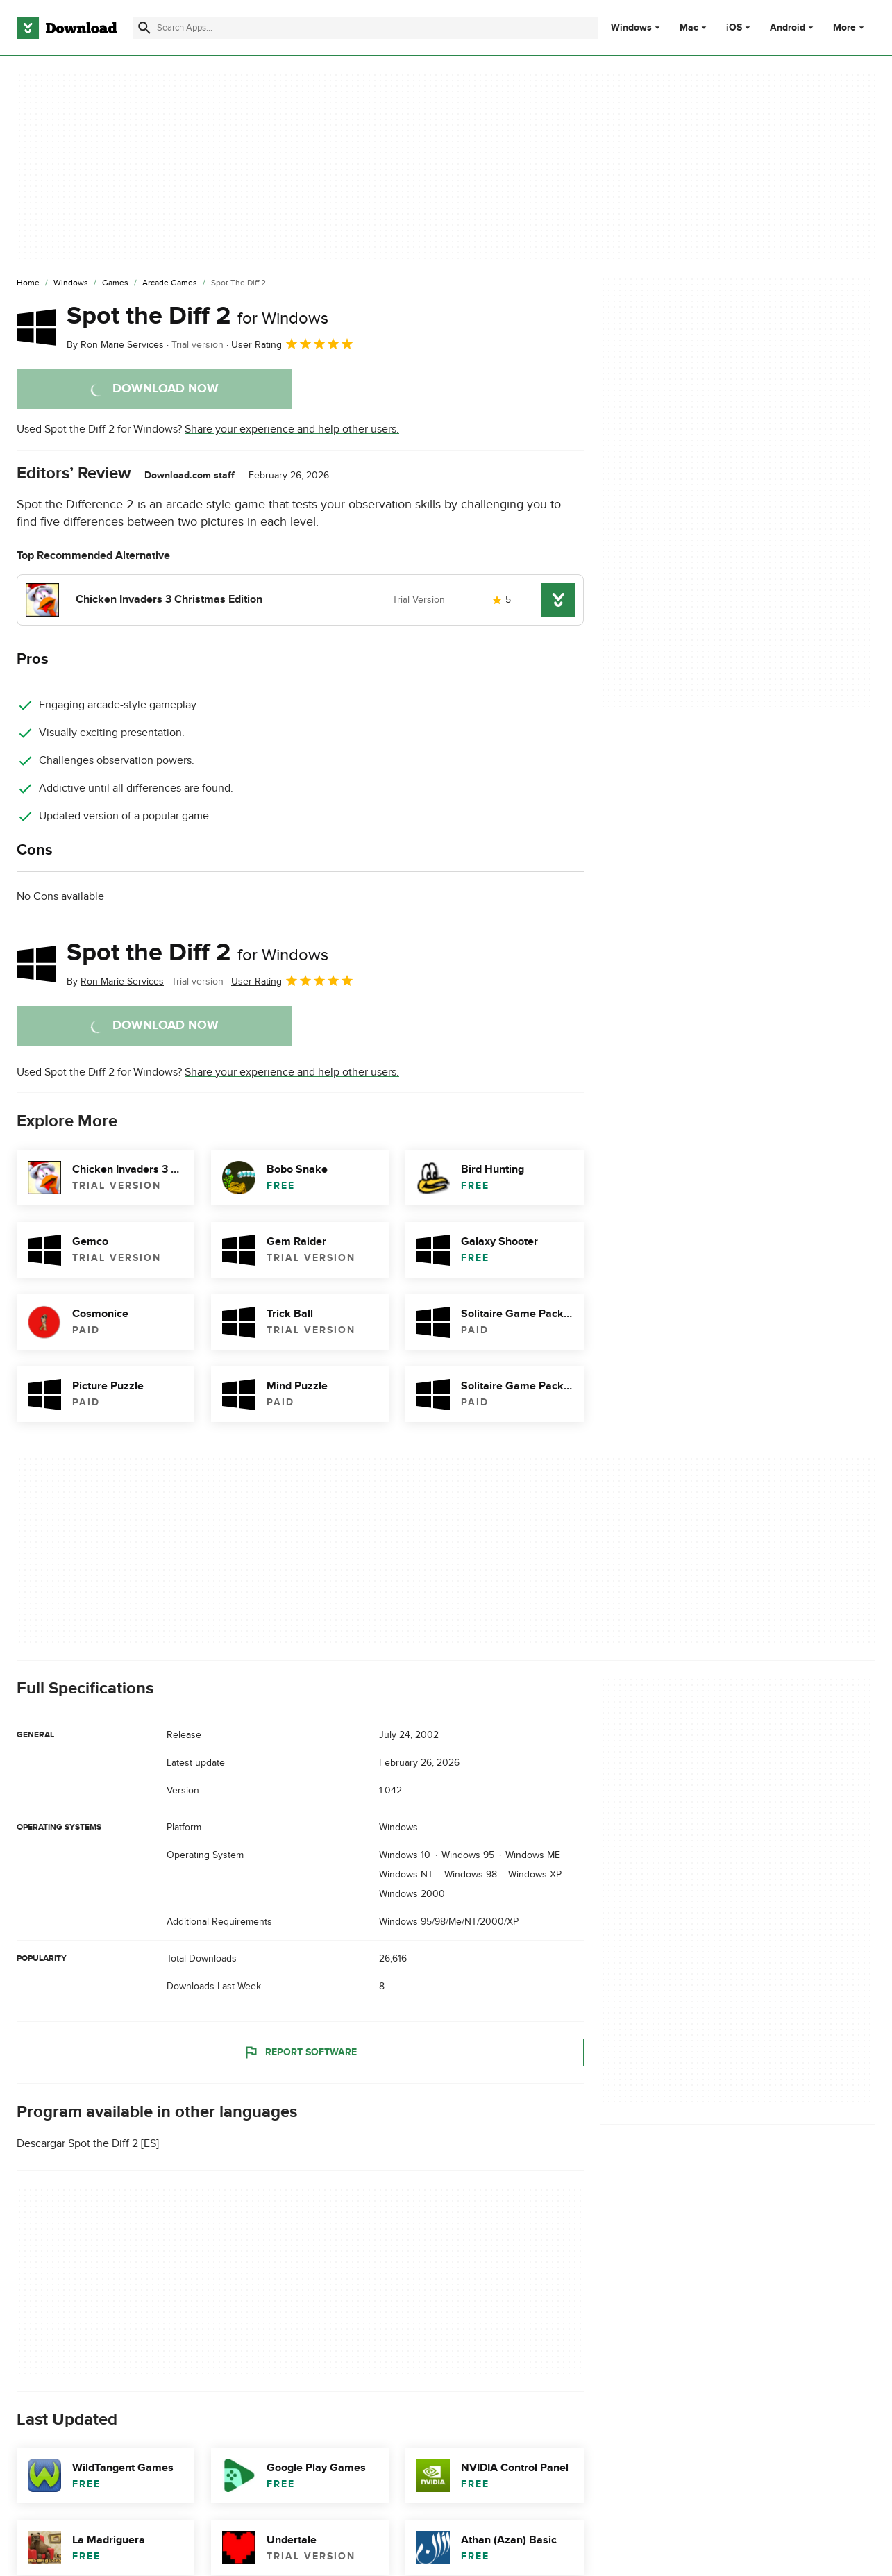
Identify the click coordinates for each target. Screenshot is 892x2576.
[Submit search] (144, 28)
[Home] (28, 283)
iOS (734, 28)
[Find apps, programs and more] (365, 28)
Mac (689, 28)
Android (787, 28)
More (850, 27)
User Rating (292, 344)
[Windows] (70, 283)
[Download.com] (67, 28)
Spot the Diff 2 (197, 316)
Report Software (300, 2051)
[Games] (115, 283)
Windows (631, 28)
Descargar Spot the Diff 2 (77, 2143)
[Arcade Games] (169, 283)
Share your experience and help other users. (292, 429)
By (115, 345)
